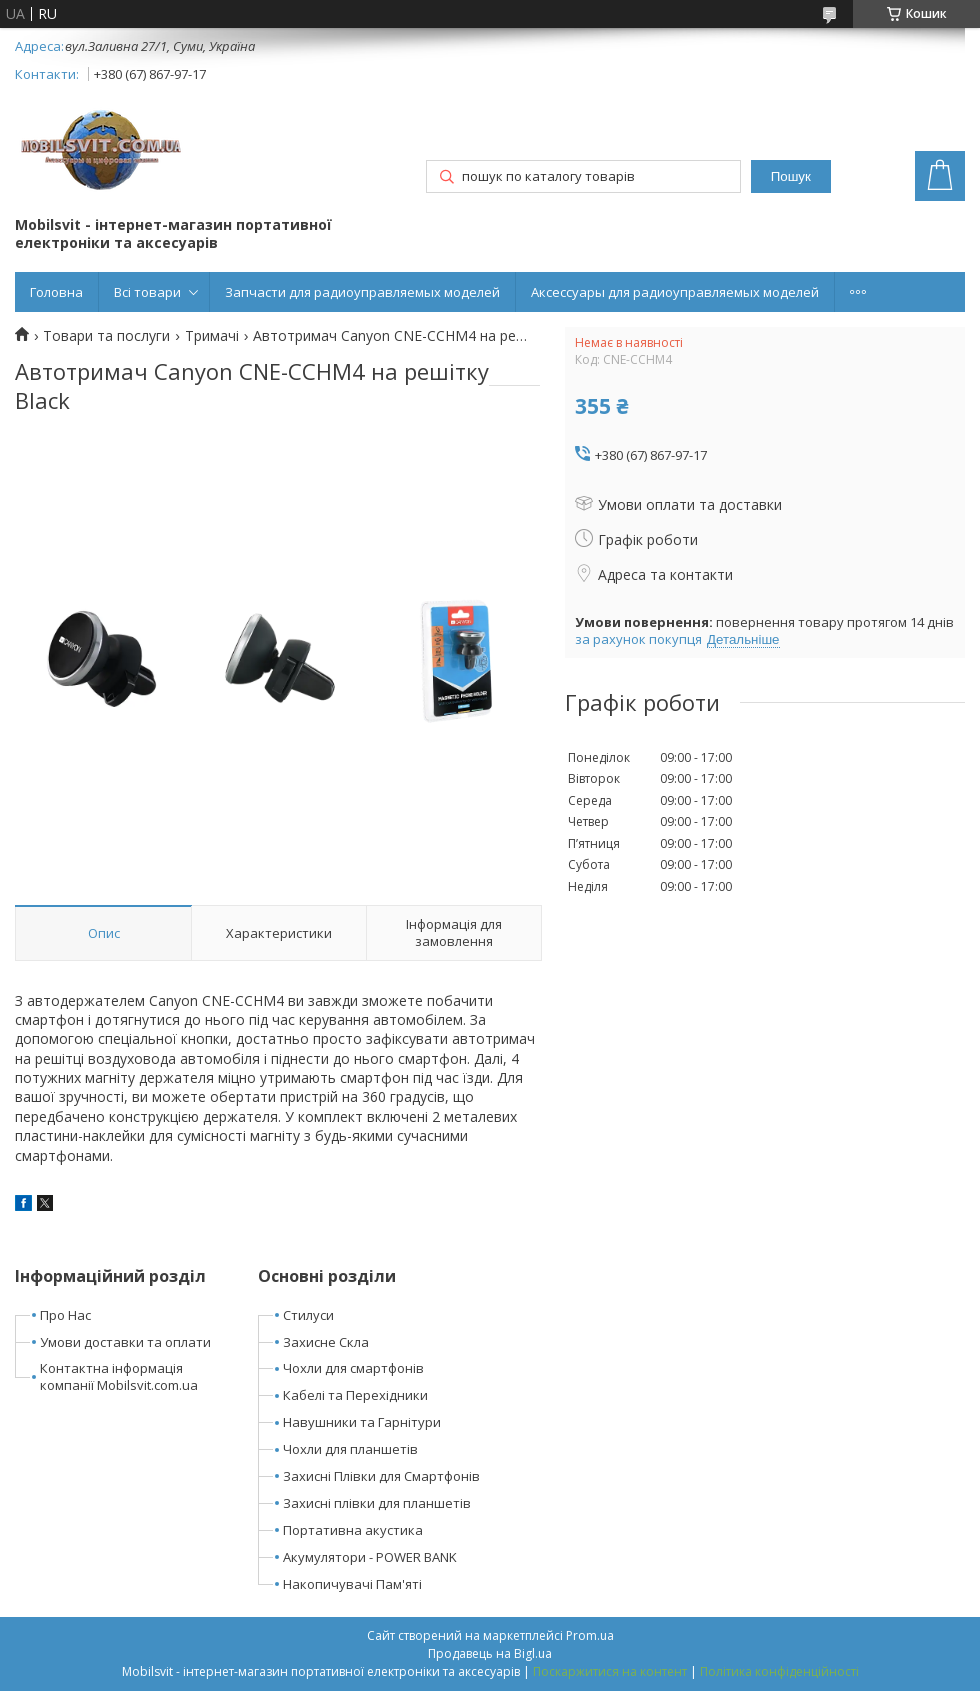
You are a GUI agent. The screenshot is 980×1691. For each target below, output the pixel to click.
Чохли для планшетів (350, 1449)
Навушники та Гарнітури (362, 1422)
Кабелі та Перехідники (355, 1395)
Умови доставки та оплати (125, 1342)
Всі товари (147, 292)
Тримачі (212, 336)
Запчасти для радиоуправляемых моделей (362, 292)
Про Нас (65, 1315)
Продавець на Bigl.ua (490, 1653)
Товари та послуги (106, 336)
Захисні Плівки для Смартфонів (381, 1476)
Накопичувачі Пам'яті (352, 1584)
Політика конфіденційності (779, 1671)
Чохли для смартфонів (353, 1368)
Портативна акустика (353, 1530)
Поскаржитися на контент (610, 1671)
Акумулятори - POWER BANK (370, 1557)
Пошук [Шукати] (791, 176)
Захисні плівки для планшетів (377, 1503)
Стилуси (308, 1315)
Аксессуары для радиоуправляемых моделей (675, 292)
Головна (56, 292)
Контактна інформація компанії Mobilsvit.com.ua (119, 1376)
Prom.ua (590, 1635)
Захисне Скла (326, 1342)
